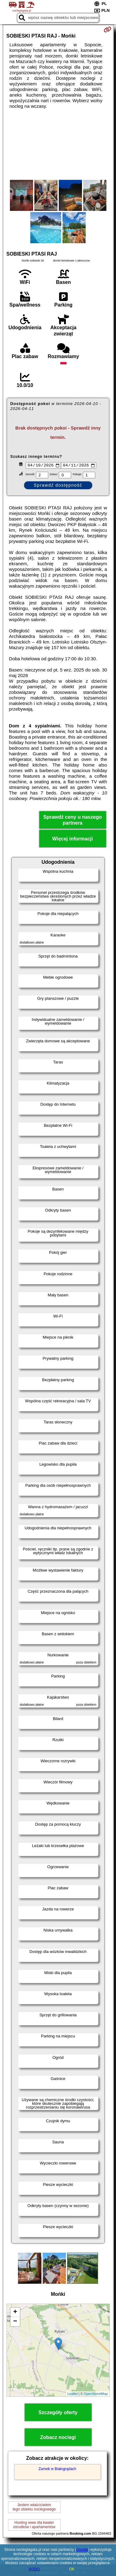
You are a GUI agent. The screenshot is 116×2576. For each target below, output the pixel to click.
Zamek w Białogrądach (57, 2469)
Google (82, 2549)
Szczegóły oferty (57, 2413)
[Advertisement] (58, 144)
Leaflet (72, 2394)
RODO (34, 2569)
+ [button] (15, 2313)
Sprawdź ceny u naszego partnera (72, 820)
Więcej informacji (72, 839)
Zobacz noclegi (58, 2438)
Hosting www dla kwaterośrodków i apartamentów (34, 2525)
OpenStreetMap (96, 2394)
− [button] (15, 2322)
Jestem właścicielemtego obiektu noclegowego (34, 2508)
